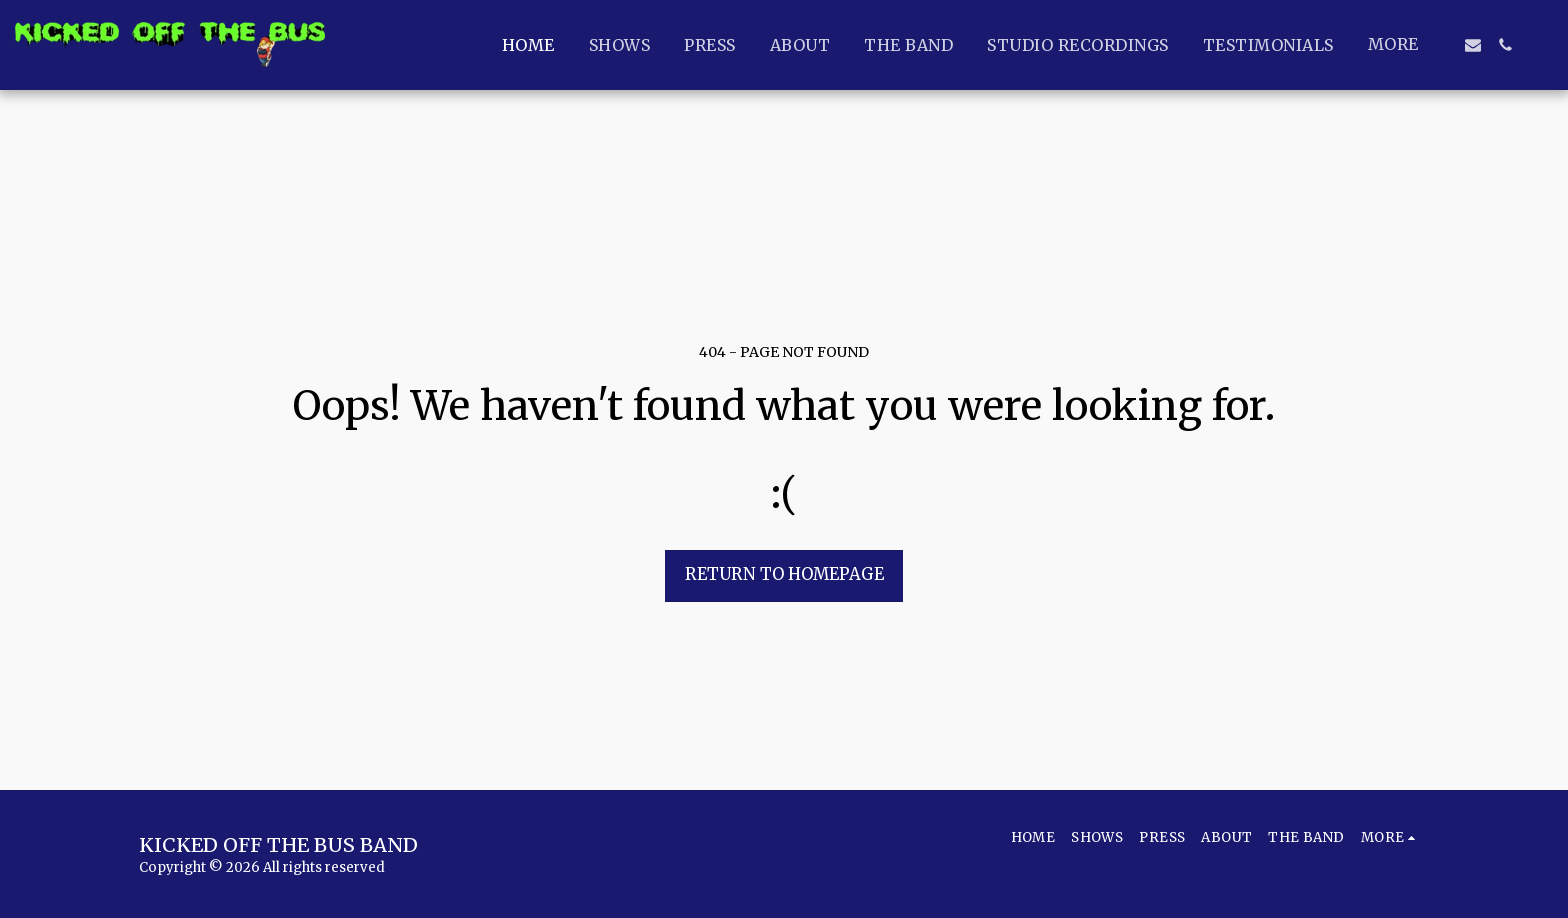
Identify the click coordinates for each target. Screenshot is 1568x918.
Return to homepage (784, 574)
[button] (1473, 45)
